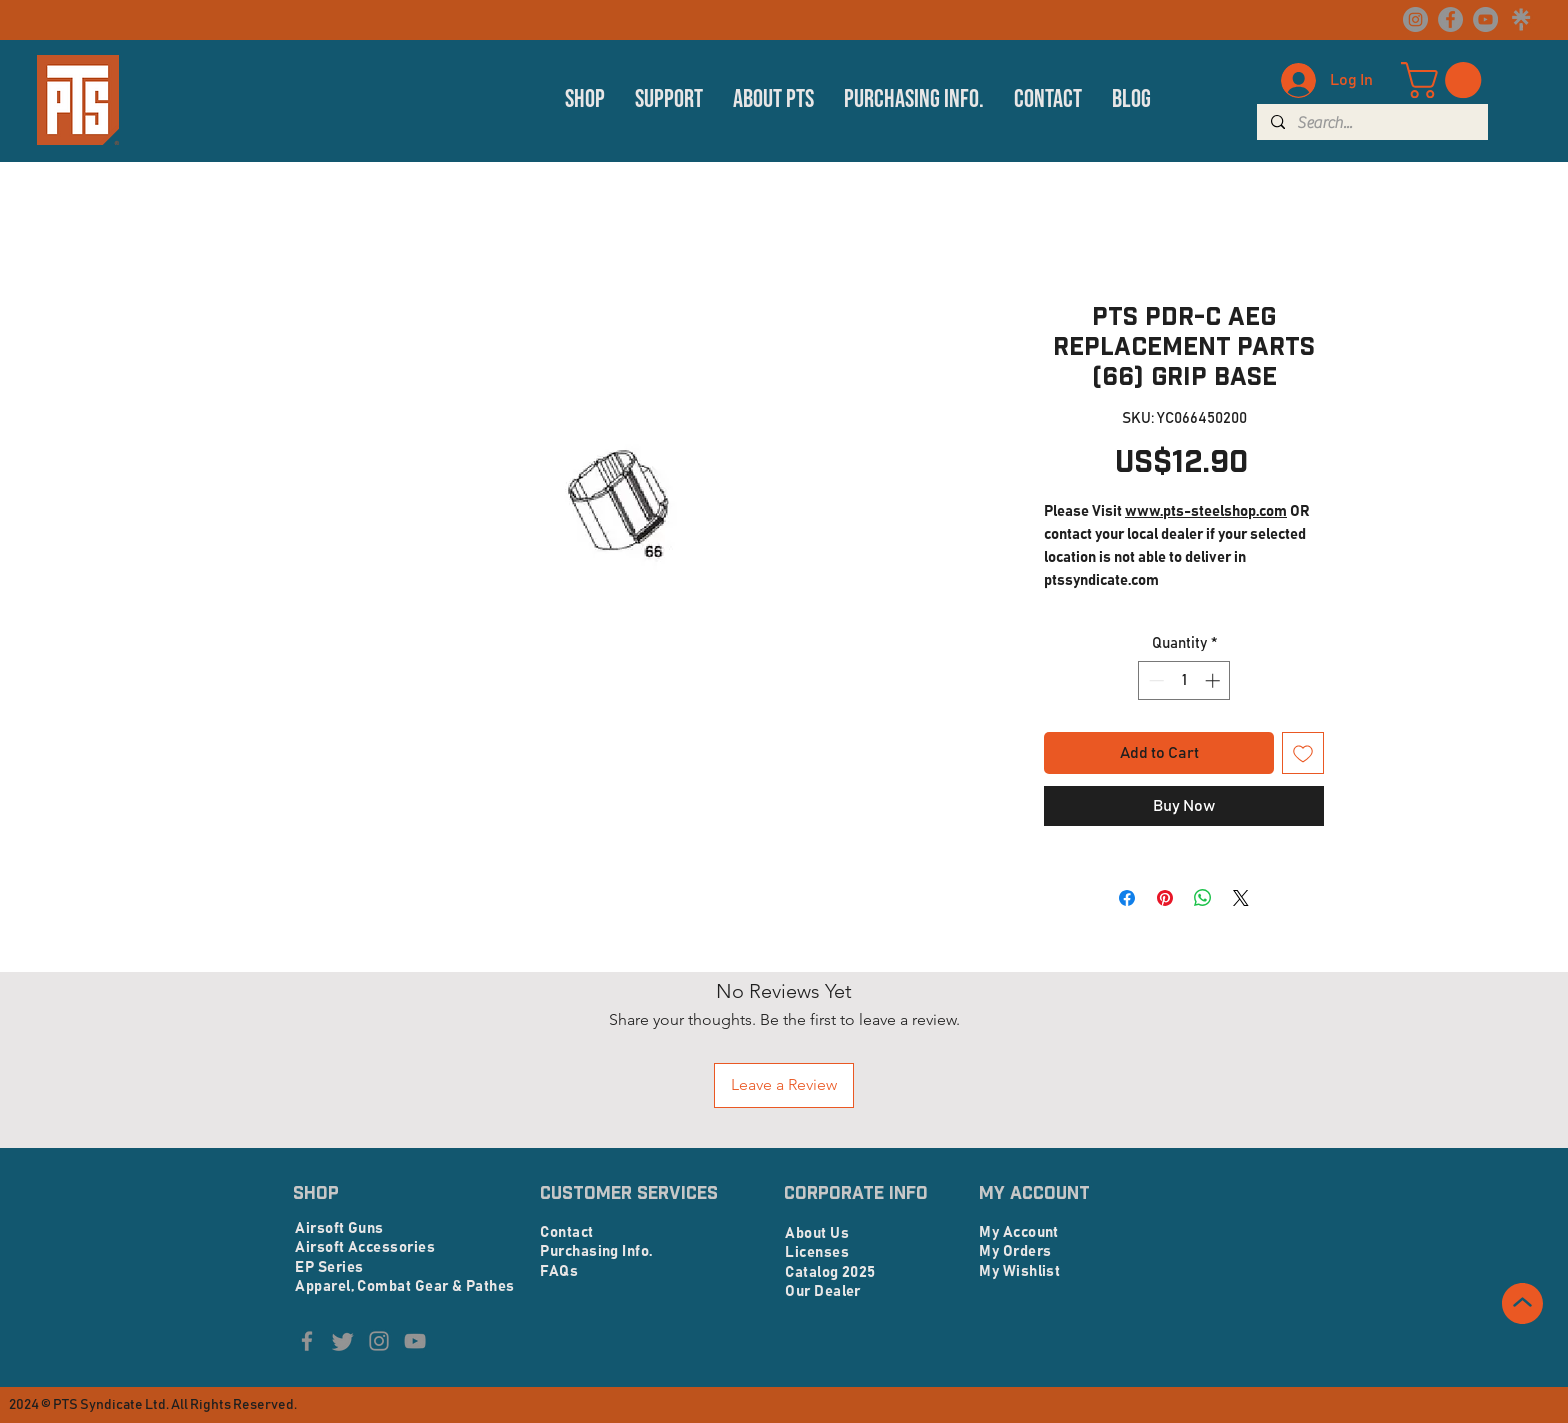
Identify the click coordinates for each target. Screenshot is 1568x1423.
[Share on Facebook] (1127, 898)
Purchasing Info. (596, 1251)
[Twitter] (343, 1341)
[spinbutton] (1184, 680)
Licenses (817, 1252)
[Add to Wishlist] (1303, 753)
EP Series (329, 1267)
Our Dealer (823, 1291)
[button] (585, 100)
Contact (566, 1232)
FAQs (559, 1271)
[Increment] (1214, 680)
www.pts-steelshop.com (1206, 511)
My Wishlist (1019, 1271)
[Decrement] (1154, 680)
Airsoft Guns (339, 1228)
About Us (817, 1233)
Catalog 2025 (830, 1272)
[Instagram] (1415, 19)
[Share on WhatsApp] (1203, 898)
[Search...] (1371, 123)
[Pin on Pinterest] (1165, 898)
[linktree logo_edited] (1520, 19)
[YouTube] (1485, 19)
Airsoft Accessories (365, 1247)
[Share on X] (1241, 898)
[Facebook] (1450, 19)
